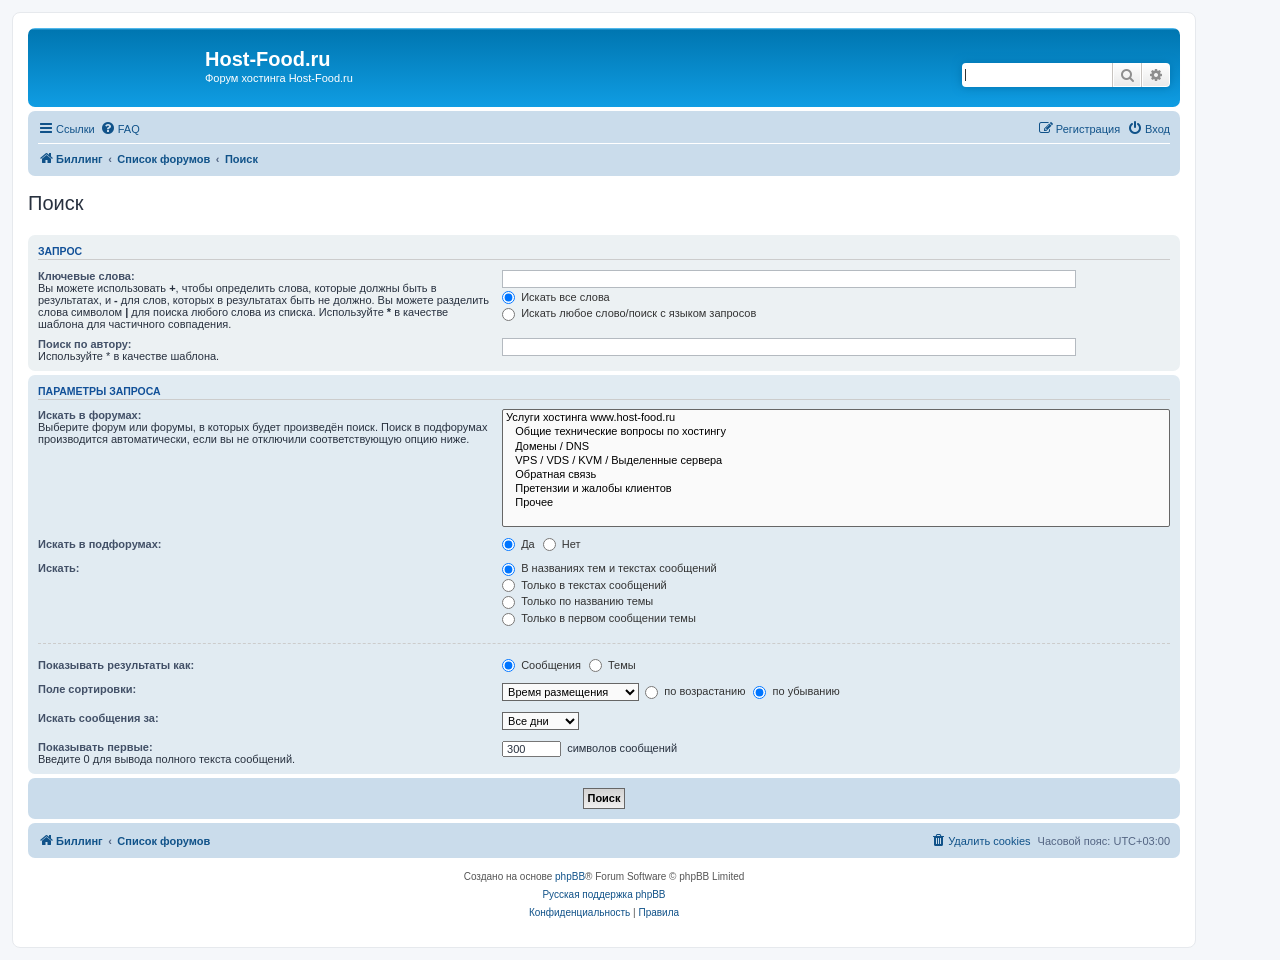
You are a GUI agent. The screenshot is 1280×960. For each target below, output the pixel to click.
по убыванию (796, 691)
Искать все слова (556, 297)
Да (518, 544)
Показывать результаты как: (116, 665)
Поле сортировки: (87, 689)
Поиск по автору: (84, 344)
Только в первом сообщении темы (599, 618)
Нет (562, 544)
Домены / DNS (836, 447)
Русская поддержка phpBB (603, 894)
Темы (612, 665)
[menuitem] (120, 129)
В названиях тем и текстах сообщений (609, 568)
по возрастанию (695, 691)
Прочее (836, 503)
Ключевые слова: (86, 276)
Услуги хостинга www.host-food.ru (836, 418)
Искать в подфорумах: (100, 544)
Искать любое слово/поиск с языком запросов (629, 313)
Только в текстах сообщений (584, 585)
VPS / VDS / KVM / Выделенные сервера (836, 461)
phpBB (570, 876)
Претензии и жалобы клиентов (836, 489)
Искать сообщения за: (98, 718)
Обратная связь (836, 475)
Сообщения (541, 665)
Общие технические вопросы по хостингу (836, 432)
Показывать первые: (95, 747)
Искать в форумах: (89, 415)
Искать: (58, 568)
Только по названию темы (577, 601)
